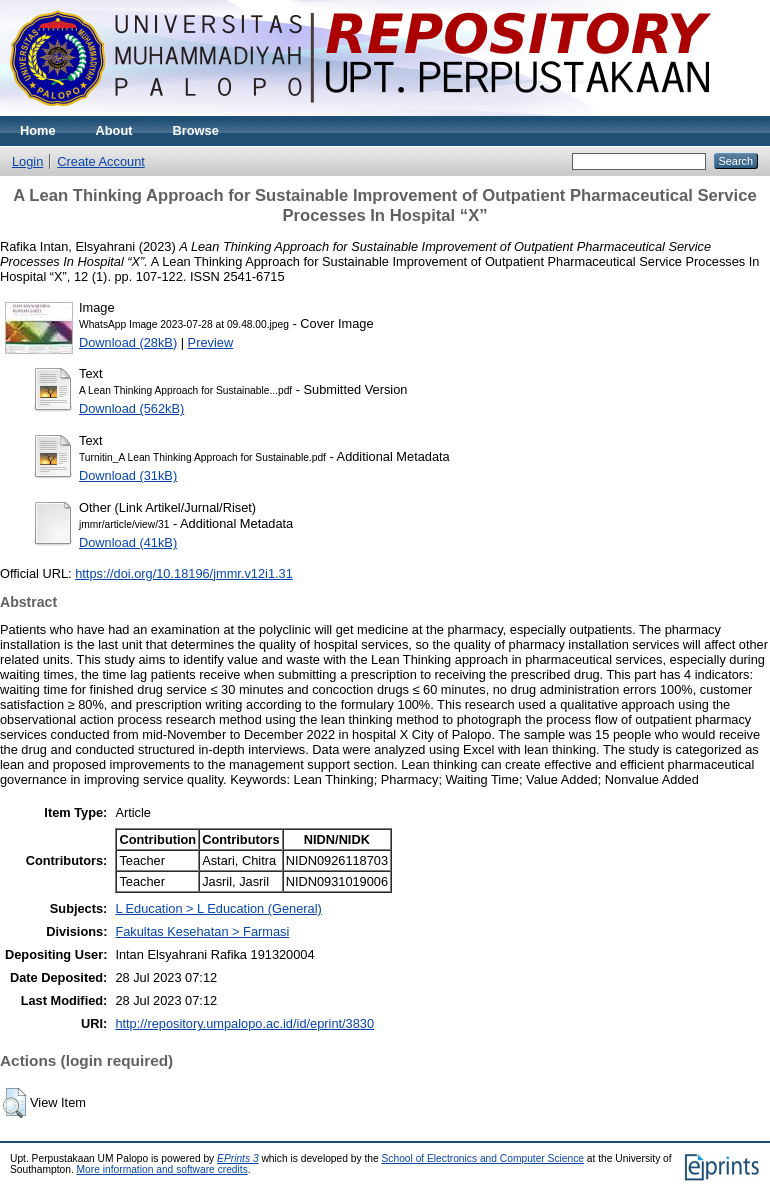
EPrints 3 (238, 1158)
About (114, 130)
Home (38, 130)
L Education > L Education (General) (218, 908)
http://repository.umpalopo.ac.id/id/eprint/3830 (244, 1023)
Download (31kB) (128, 475)
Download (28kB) (128, 342)
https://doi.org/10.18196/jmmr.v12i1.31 (184, 573)
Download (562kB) (131, 408)
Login (27, 161)
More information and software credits (162, 1169)
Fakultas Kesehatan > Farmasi (202, 931)
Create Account (101, 161)
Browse (196, 130)
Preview (211, 342)
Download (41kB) (128, 542)
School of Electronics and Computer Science (483, 1158)
